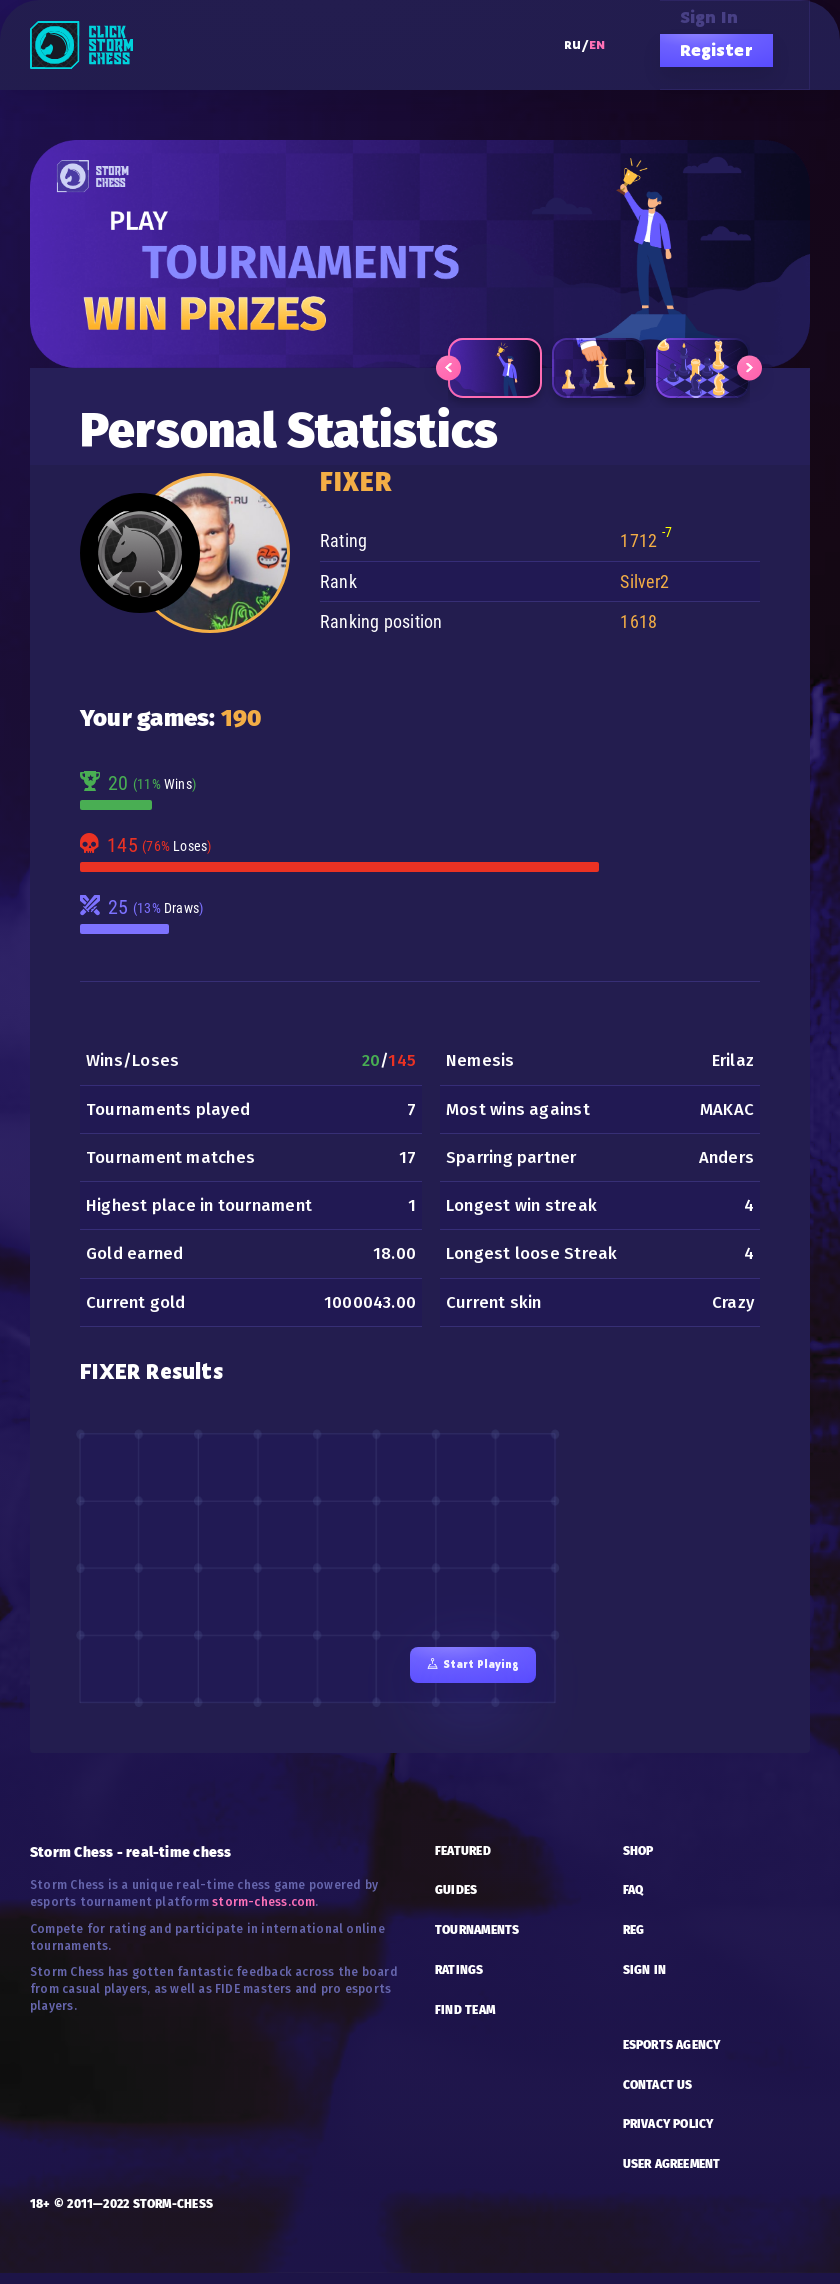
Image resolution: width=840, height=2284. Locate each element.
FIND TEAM (465, 2021)
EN (597, 45)
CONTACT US (658, 2096)
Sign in (709, 17)
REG (634, 1942)
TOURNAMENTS (477, 1942)
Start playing (469, 1674)
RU (572, 45)
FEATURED (463, 1862)
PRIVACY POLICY (668, 2136)
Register (716, 50)
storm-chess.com (263, 1914)
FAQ (633, 1902)
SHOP (638, 1862)
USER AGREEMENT (672, 2176)
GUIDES (456, 1902)
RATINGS (459, 1982)
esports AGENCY (672, 2056)
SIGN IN (645, 1982)
